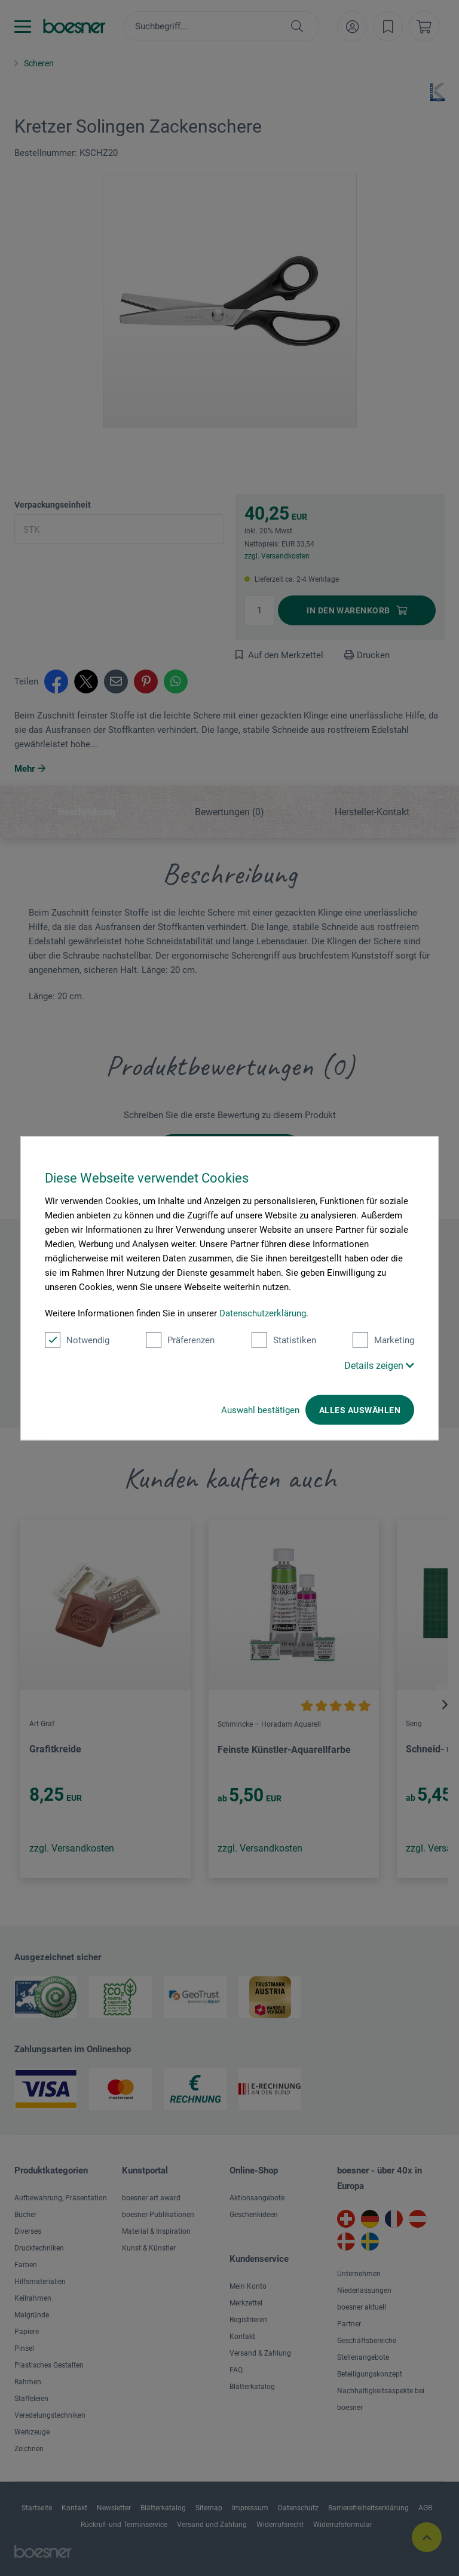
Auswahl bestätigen (260, 1409)
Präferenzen (180, 1339)
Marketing (383, 1339)
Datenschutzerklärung (262, 1312)
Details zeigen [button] (379, 1365)
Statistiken (284, 1339)
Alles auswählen (359, 1409)
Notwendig (77, 1339)
